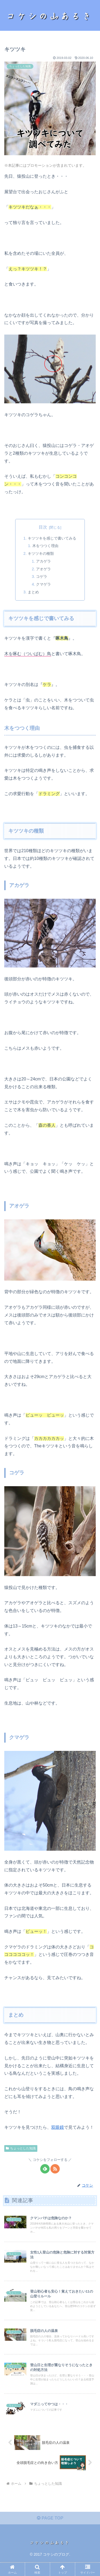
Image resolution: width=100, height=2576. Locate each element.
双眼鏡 (57, 2127)
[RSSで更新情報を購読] (55, 2168)
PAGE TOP (50, 2518)
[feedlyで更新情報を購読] (45, 2168)
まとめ (33, 592)
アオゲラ (43, 569)
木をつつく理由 (45, 546)
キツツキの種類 (41, 553)
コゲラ (41, 576)
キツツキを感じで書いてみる (52, 538)
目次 (43, 527)
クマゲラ (43, 584)
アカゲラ (43, 561)
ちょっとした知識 (21, 2148)
